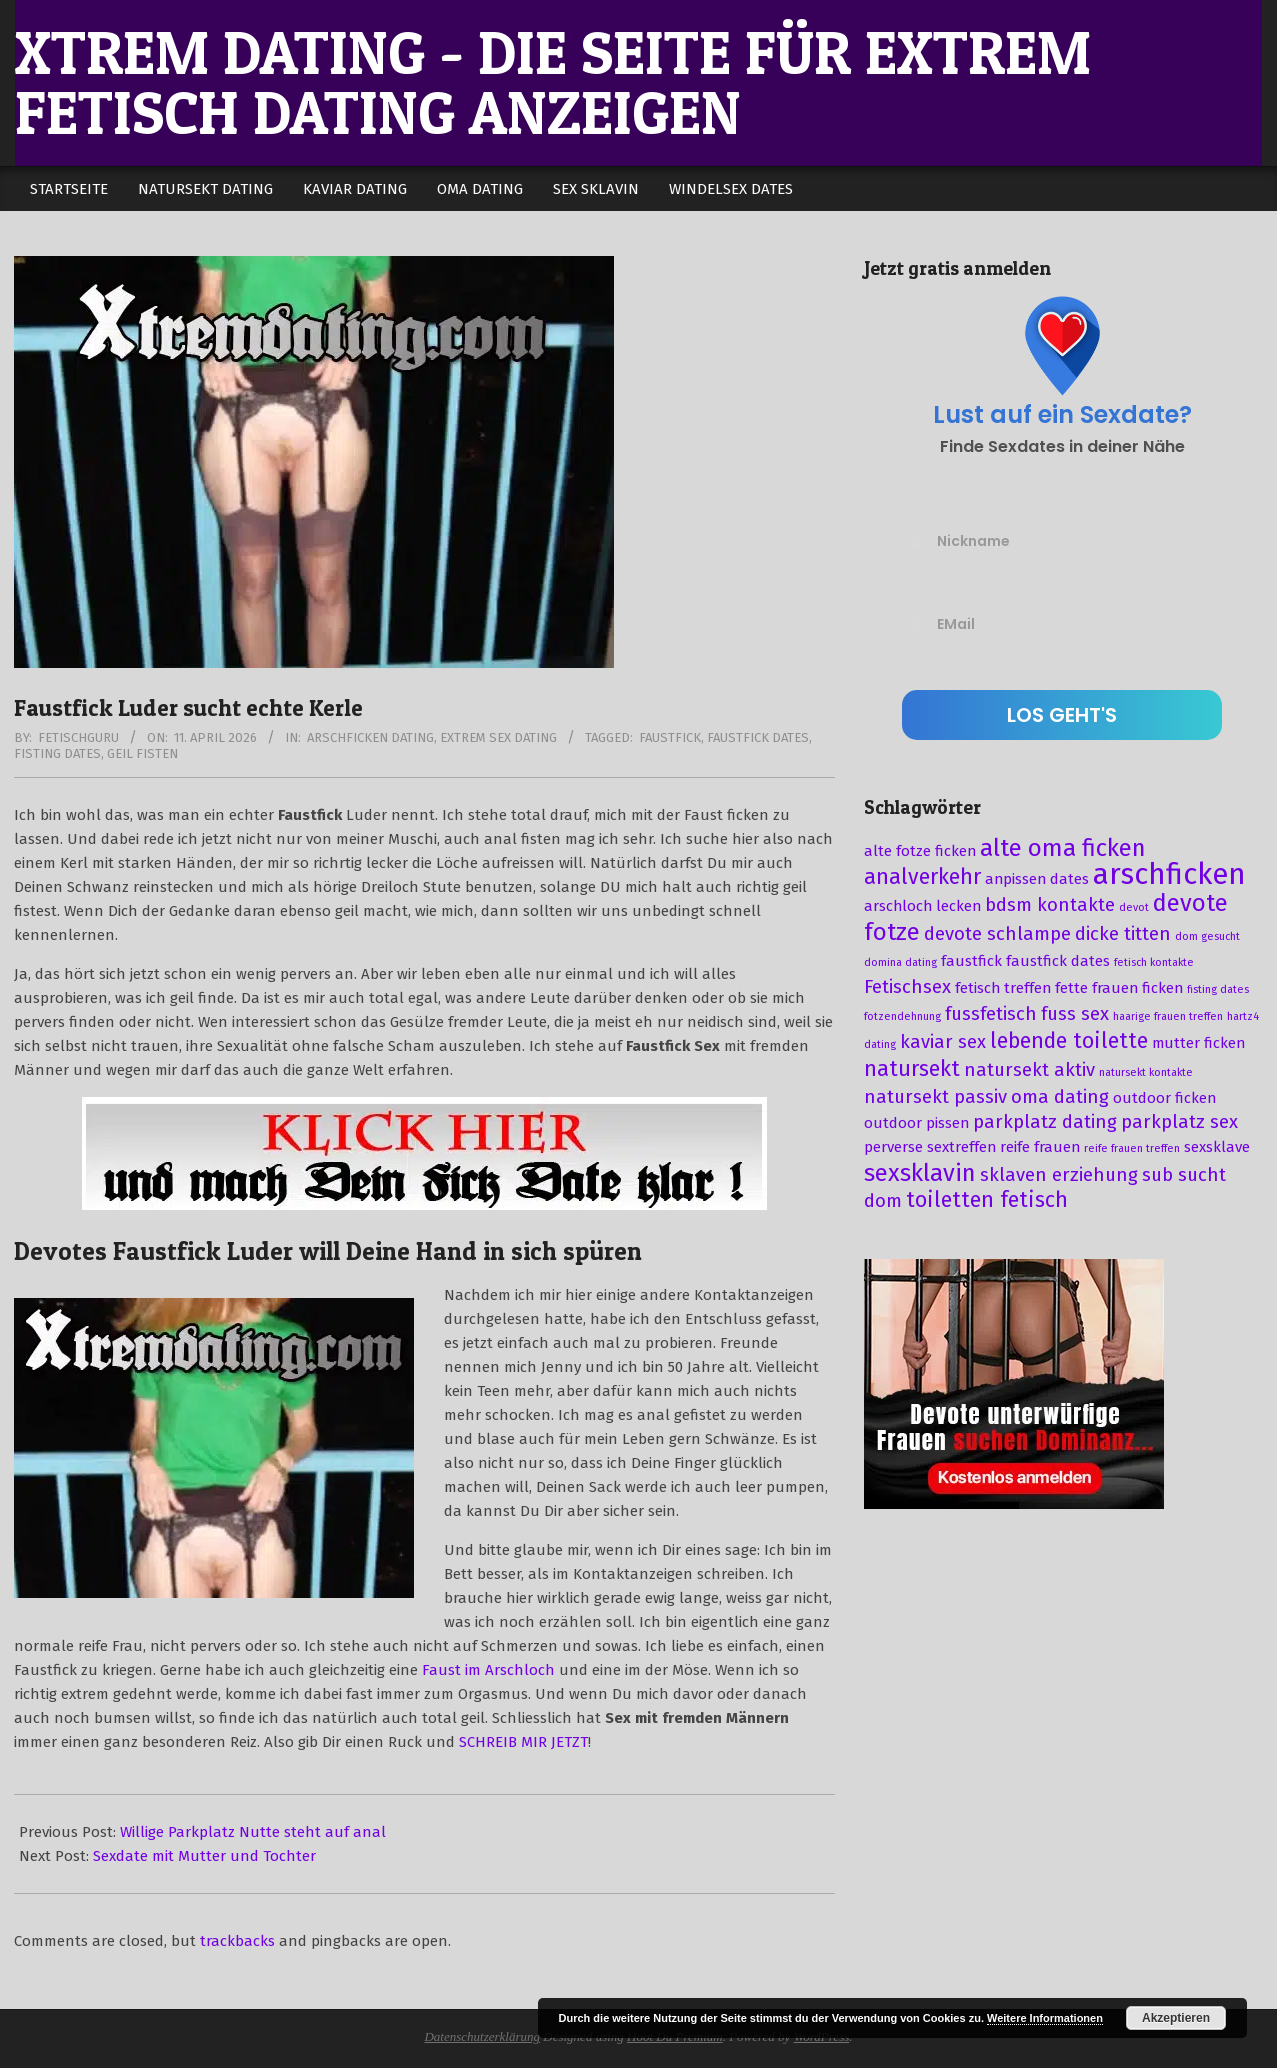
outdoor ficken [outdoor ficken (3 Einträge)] (1164, 1098)
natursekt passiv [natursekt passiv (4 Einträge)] (935, 1097)
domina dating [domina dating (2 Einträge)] (900, 962)
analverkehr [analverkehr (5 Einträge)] (922, 877)
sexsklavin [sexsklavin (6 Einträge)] (920, 1173)
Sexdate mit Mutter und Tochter (204, 1856)
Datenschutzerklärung (482, 2036)
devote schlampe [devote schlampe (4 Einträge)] (997, 934)
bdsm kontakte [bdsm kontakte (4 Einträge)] (1050, 905)
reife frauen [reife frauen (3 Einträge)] (1040, 1147)
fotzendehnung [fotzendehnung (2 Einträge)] (902, 1016)
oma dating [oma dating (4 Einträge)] (1060, 1097)
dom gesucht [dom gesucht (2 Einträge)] (1207, 936)
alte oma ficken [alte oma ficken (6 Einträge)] (1063, 848)
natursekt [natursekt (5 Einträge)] (912, 1069)
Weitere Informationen (1045, 2018)
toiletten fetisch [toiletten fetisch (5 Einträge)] (987, 1200)
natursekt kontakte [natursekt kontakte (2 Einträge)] (1146, 1072)
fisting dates (57, 753)
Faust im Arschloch (488, 1670)
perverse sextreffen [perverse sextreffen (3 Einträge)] (930, 1147)
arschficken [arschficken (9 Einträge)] (1169, 874)
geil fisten (142, 753)
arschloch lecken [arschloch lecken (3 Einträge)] (922, 906)
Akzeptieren (1176, 2018)
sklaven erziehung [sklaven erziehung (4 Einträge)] (1059, 1175)
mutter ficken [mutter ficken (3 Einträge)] (1198, 1043)
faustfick (670, 737)
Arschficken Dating (370, 737)
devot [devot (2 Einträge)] (1134, 907)
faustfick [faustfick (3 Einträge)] (971, 961)
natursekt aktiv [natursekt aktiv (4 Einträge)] (1029, 1070)
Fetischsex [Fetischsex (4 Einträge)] (907, 987)
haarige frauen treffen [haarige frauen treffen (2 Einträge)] (1168, 1016)
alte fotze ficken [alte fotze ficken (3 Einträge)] (920, 851)
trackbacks (237, 1941)
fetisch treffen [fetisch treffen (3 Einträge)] (1003, 988)
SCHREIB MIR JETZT (523, 1742)
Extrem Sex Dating (498, 737)
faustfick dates (758, 737)
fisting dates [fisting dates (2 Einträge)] (1218, 989)
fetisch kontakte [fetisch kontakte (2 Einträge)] (1154, 962)
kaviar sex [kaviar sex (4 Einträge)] (943, 1042)
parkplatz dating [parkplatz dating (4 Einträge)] (1045, 1122)
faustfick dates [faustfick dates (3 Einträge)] (1058, 961)
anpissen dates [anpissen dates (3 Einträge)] (1037, 879)
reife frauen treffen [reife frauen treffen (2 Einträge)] (1132, 1148)
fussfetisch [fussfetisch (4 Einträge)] (991, 1014)
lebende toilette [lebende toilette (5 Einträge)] (1069, 1041)
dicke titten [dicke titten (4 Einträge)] (1123, 934)
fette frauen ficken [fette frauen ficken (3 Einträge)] (1119, 988)
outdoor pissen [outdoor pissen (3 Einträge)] (916, 1123)
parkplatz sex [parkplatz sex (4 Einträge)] (1179, 1122)
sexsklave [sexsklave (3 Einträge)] (1217, 1147)
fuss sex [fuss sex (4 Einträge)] (1075, 1014)
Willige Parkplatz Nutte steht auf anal (253, 1832)
